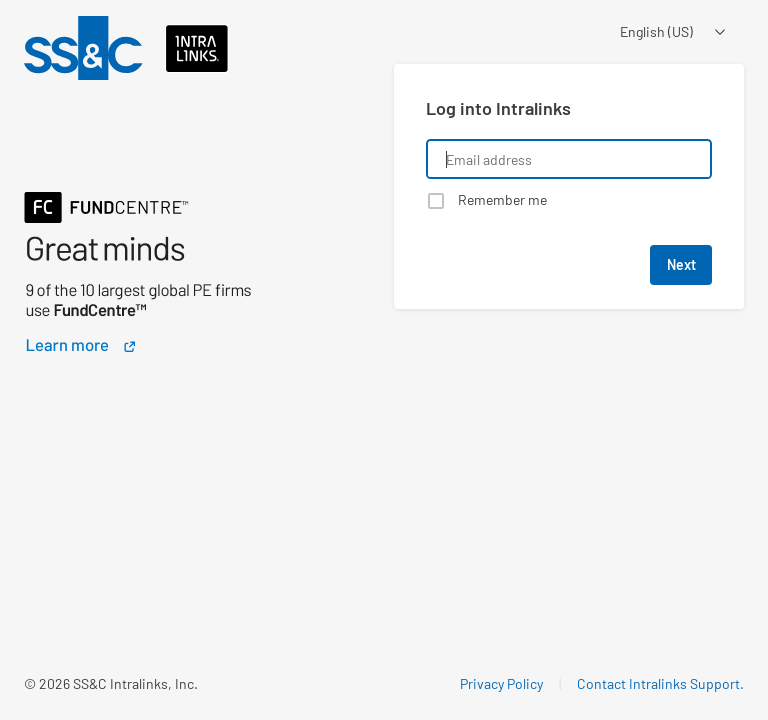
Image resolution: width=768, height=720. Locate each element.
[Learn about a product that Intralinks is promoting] (167, 233)
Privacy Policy (501, 683)
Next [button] (681, 264)
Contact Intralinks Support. (660, 683)
